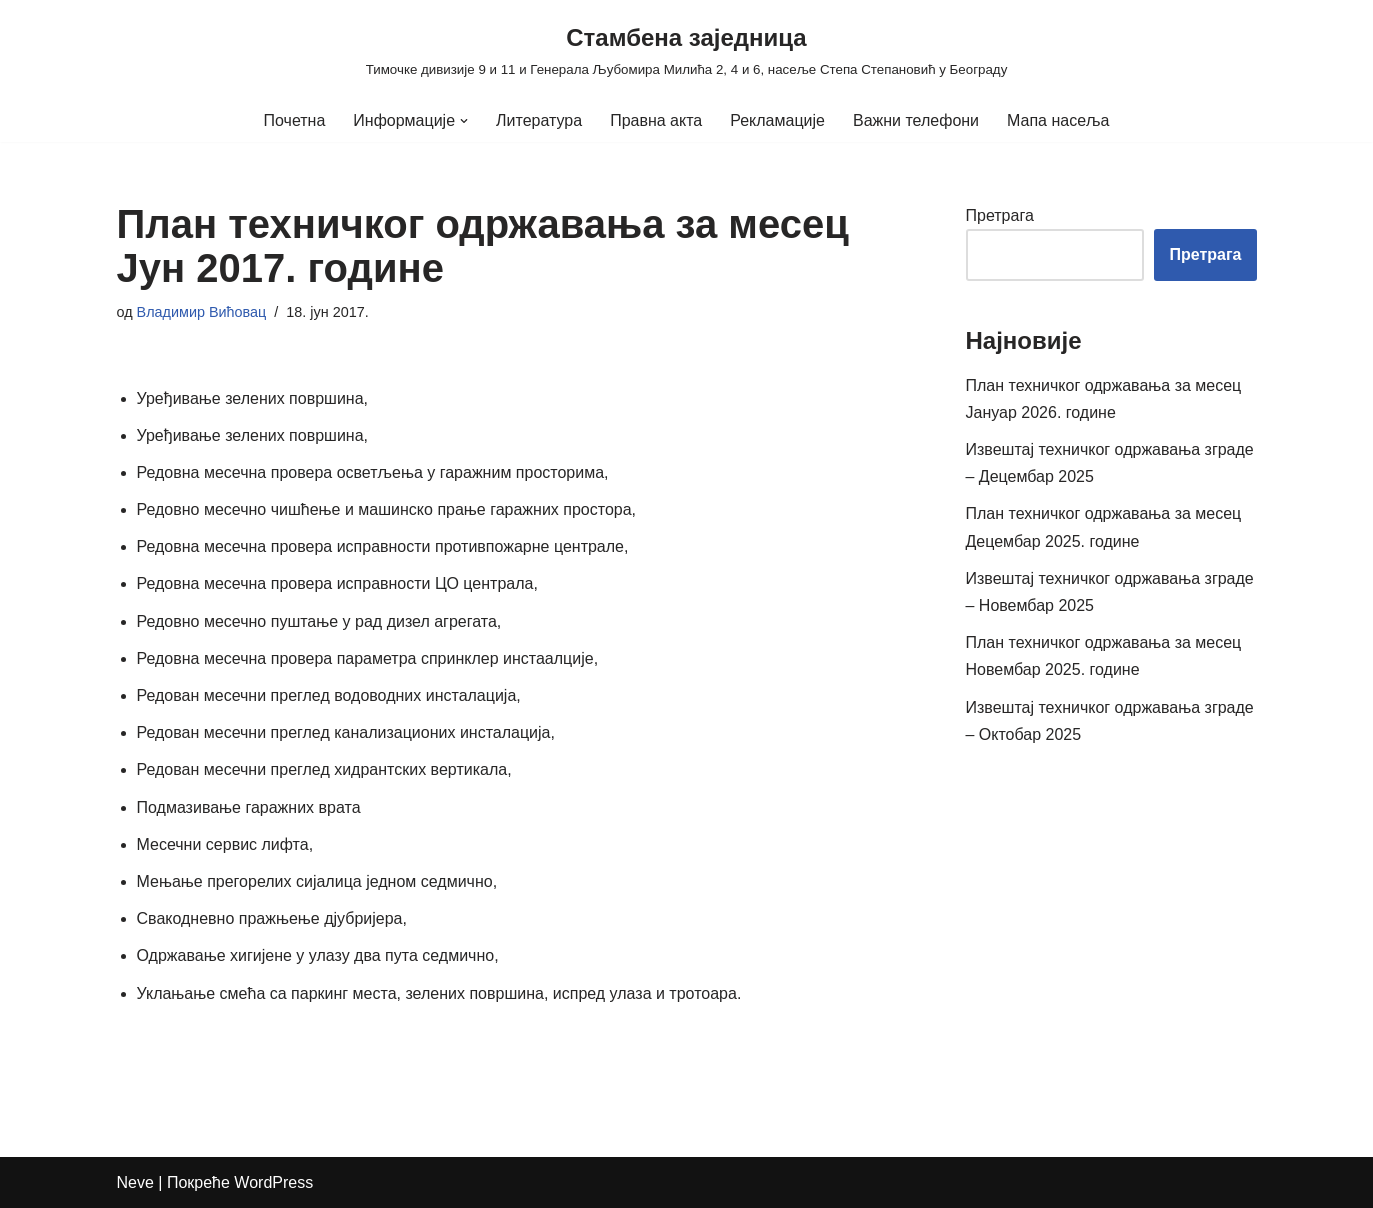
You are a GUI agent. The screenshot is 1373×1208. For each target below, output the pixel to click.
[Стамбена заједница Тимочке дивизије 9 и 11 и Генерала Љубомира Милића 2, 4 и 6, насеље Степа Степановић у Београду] (687, 49)
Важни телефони (916, 120)
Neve (135, 1182)
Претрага (1000, 215)
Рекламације (777, 120)
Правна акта (656, 120)
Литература (539, 120)
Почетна (295, 120)
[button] (464, 121)
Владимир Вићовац (202, 312)
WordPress (273, 1182)
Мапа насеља (1058, 120)
